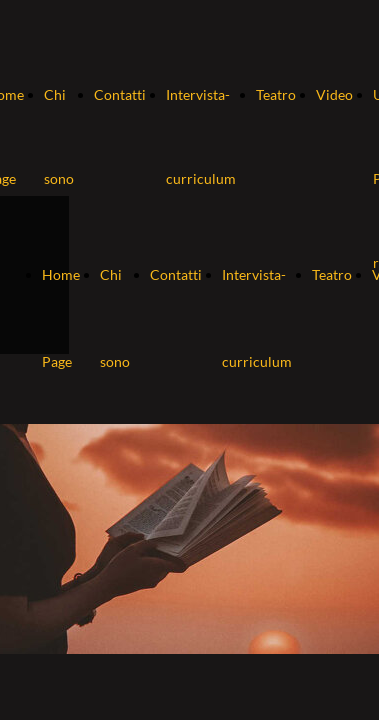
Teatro (276, 94)
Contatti (120, 94)
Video (334, 94)
